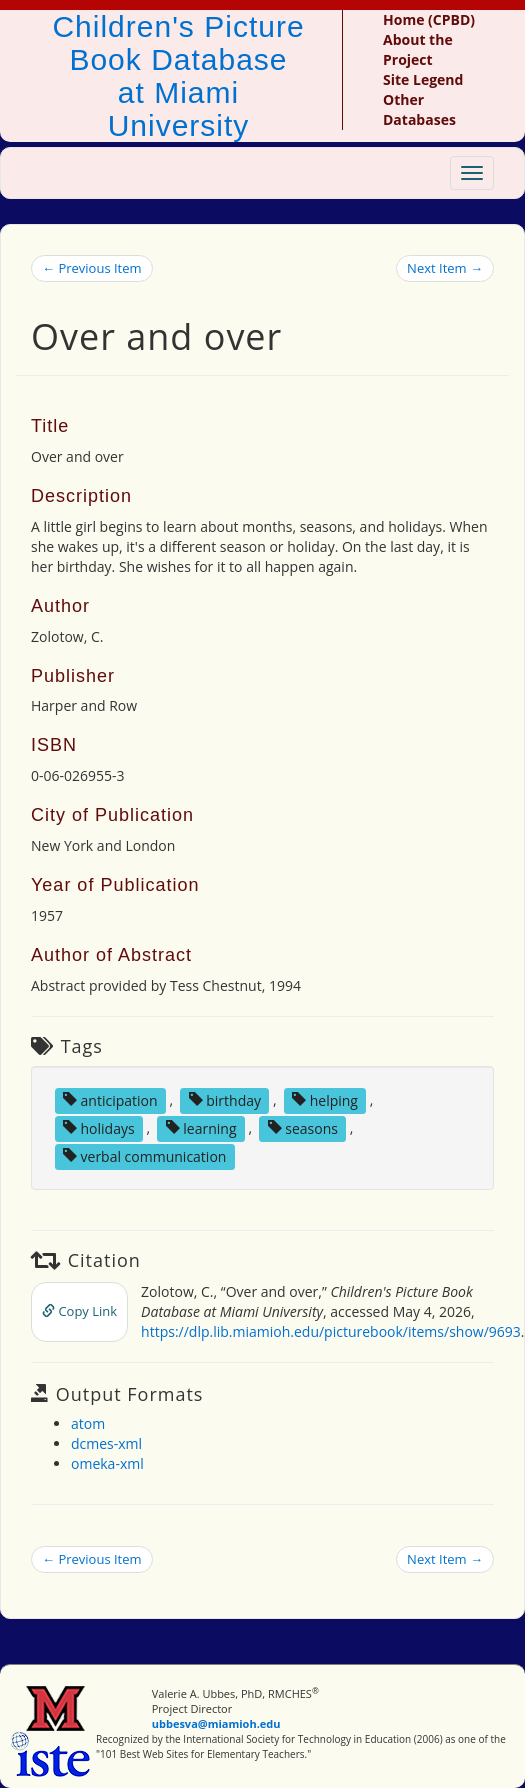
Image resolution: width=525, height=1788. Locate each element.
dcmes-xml (106, 1443)
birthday (225, 1099)
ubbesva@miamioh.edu (216, 1723)
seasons (303, 1127)
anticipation (110, 1099)
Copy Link (79, 1311)
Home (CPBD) (429, 19)
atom (88, 1423)
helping (325, 1099)
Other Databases (419, 109)
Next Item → (445, 268)
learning (201, 1127)
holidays (99, 1127)
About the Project (418, 49)
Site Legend (423, 79)
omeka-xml (107, 1463)
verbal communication (145, 1155)
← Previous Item (92, 268)
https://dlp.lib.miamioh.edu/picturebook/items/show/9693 (331, 1331)
